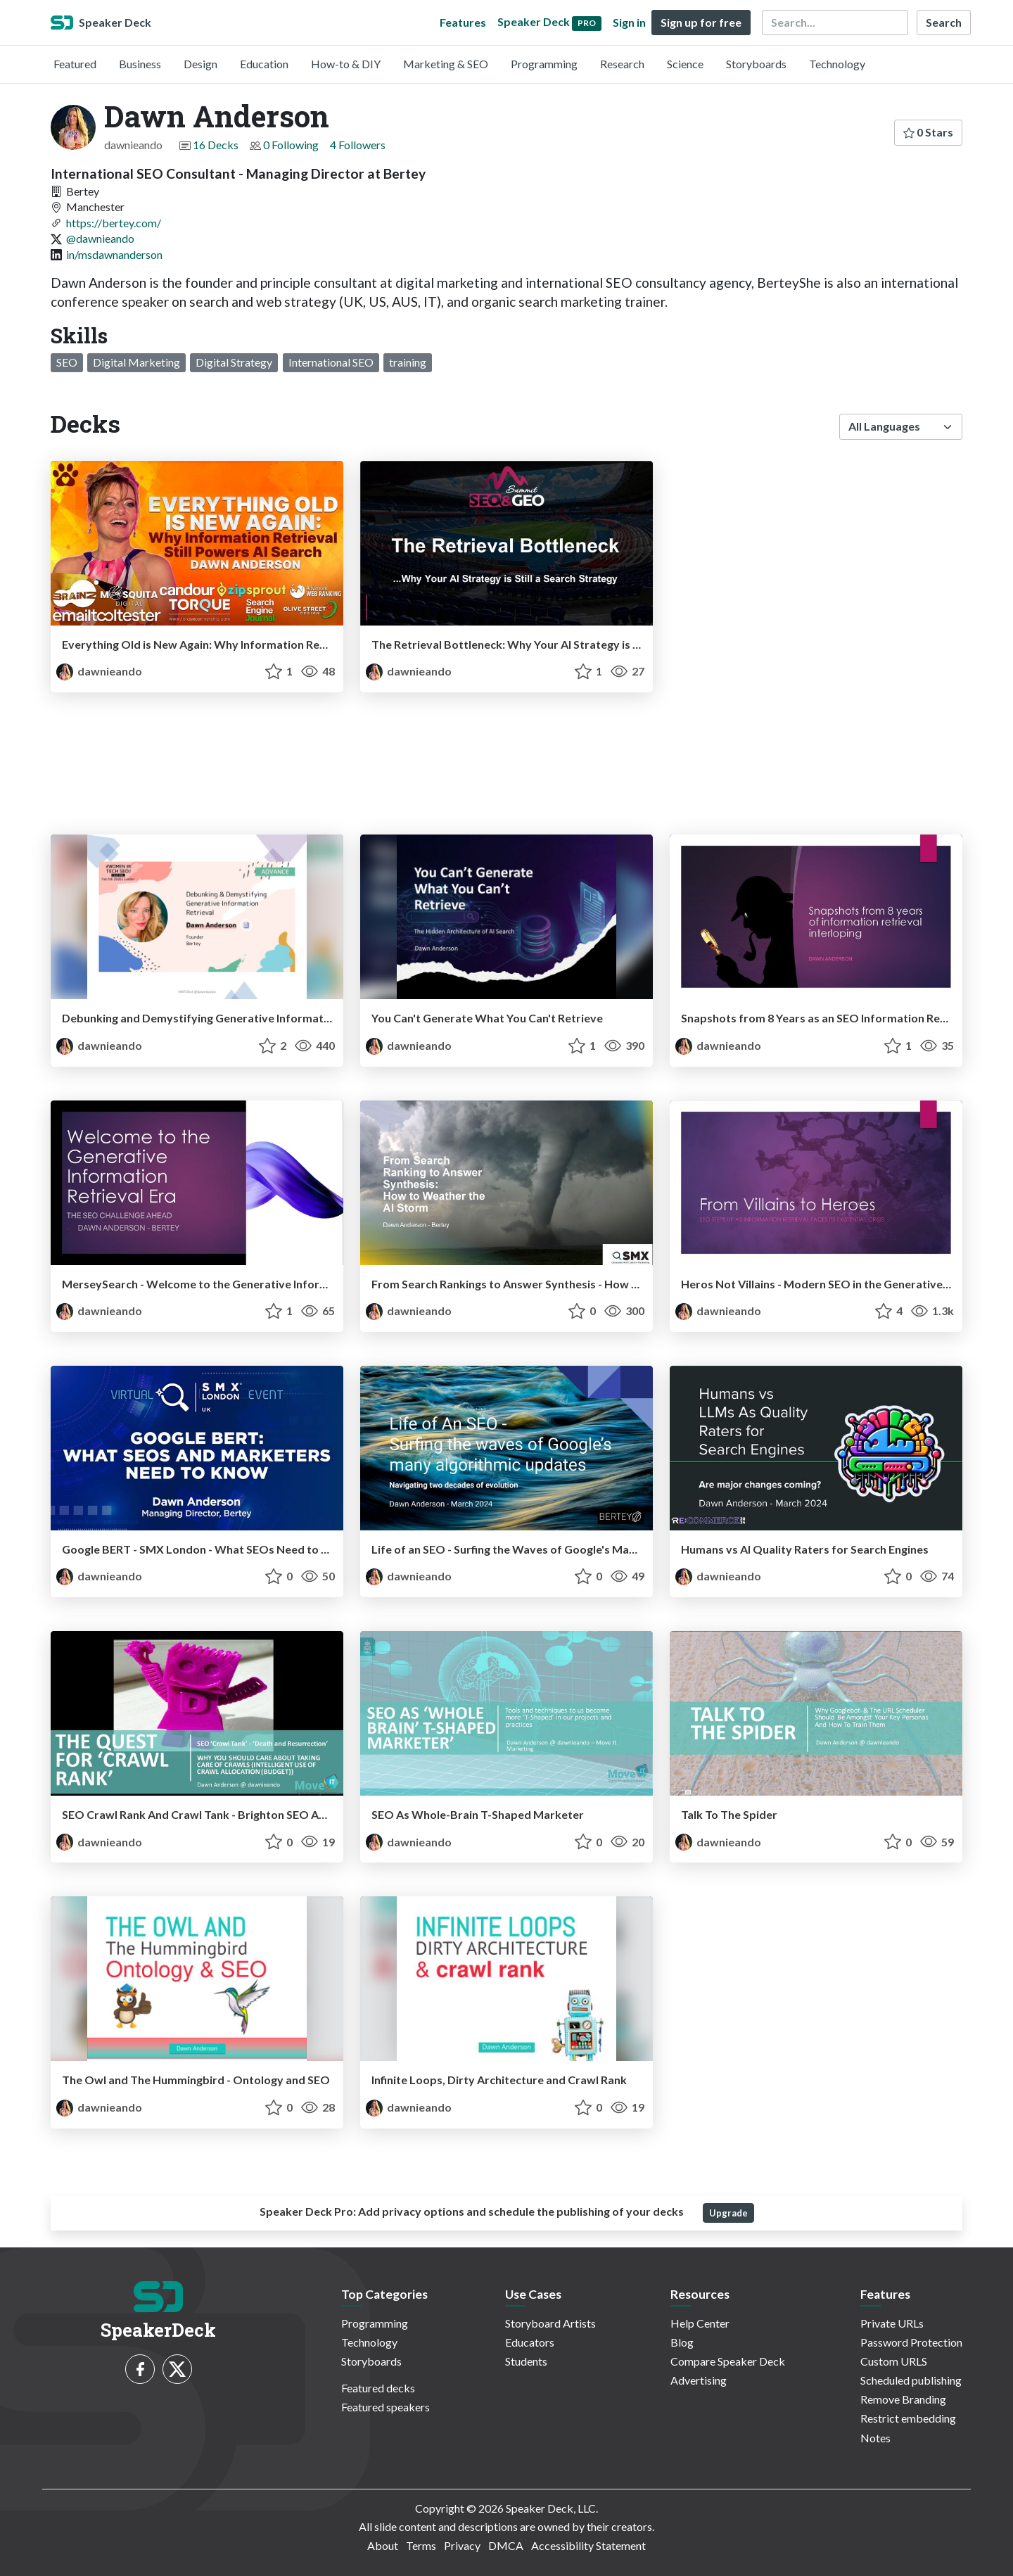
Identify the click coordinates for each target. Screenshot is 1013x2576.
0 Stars (928, 132)
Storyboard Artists (550, 2323)
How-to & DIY (346, 63)
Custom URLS (893, 2361)
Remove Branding (903, 2399)
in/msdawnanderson (114, 254)
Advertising (698, 2380)
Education (264, 63)
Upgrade (728, 2213)
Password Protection (911, 2342)
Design (200, 63)
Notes (875, 2437)
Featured (74, 63)
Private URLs (892, 2323)
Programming (544, 63)
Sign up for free (701, 22)
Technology (837, 63)
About (382, 2545)
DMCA (505, 2545)
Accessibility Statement (588, 2545)
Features (463, 22)
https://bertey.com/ (113, 222)
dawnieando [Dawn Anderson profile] (99, 671)
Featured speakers (385, 2406)
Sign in (629, 22)
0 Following (291, 144)
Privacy (462, 2545)
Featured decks (378, 2387)
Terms (421, 2545)
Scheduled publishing (911, 2380)
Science (685, 63)
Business (140, 63)
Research (622, 63)
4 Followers (358, 144)
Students (526, 2361)
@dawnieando (100, 238)
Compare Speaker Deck (727, 2361)
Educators (529, 2342)
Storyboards (756, 63)
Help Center (700, 2323)
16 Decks (215, 144)
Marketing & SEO (445, 63)
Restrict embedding (908, 2418)
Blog (682, 2342)
